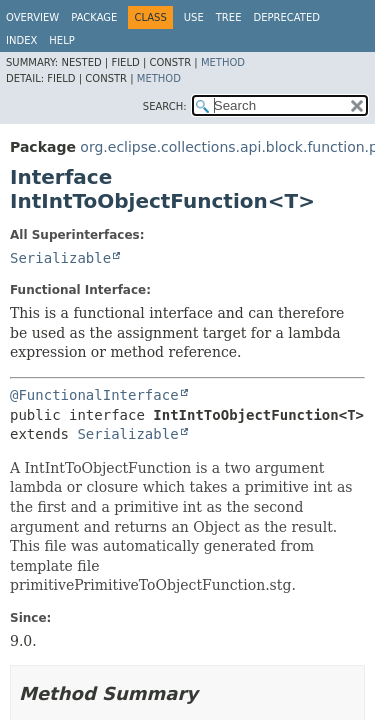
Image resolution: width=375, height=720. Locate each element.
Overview (32, 17)
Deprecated (286, 17)
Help (61, 40)
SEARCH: (165, 106)
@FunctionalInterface (94, 395)
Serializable (60, 258)
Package (94, 17)
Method (223, 62)
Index (21, 40)
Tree (229, 17)
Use (194, 17)
